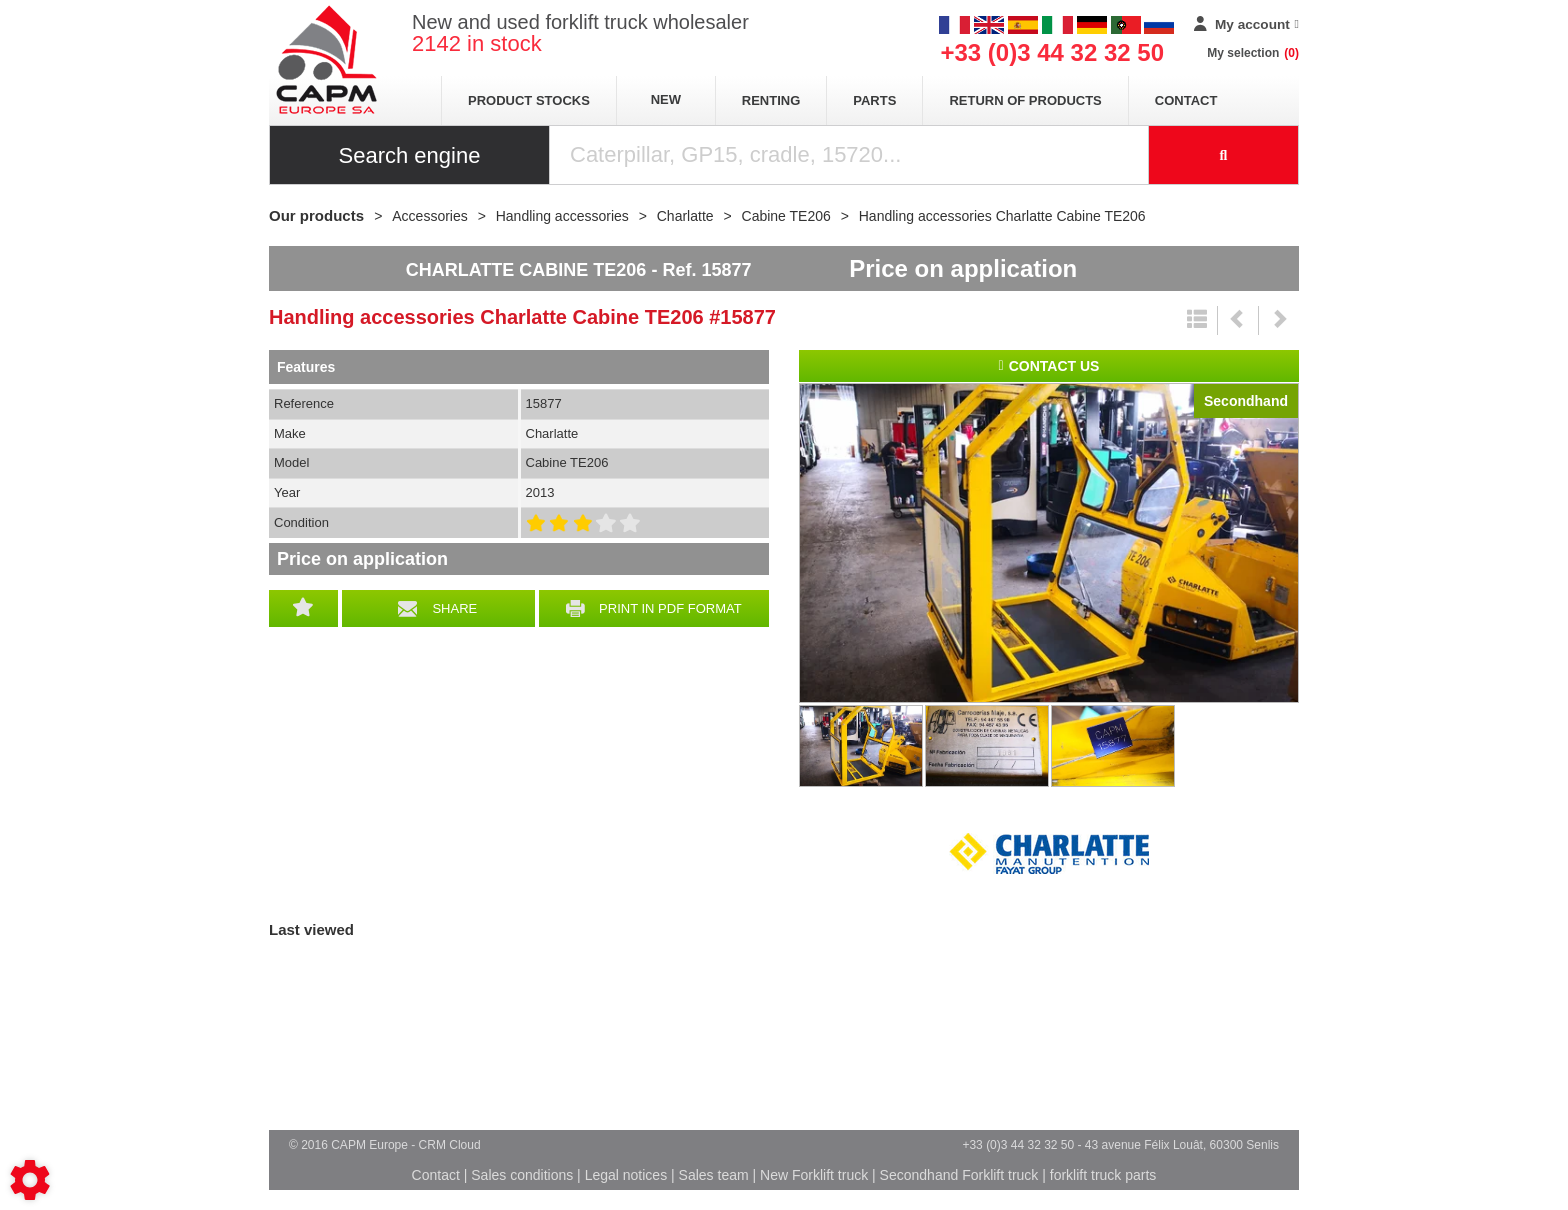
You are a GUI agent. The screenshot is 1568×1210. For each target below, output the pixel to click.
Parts (874, 100)
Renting (771, 100)
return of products (1025, 100)
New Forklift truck (814, 1175)
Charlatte (1049, 854)
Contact (1186, 100)
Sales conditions (522, 1175)
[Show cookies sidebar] (30, 1180)
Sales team (714, 1175)
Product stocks (529, 100)
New (666, 99)
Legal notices (626, 1175)
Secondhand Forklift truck (959, 1175)
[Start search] (1224, 155)
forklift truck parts (1103, 1175)
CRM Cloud (450, 1145)
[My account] (1246, 25)
